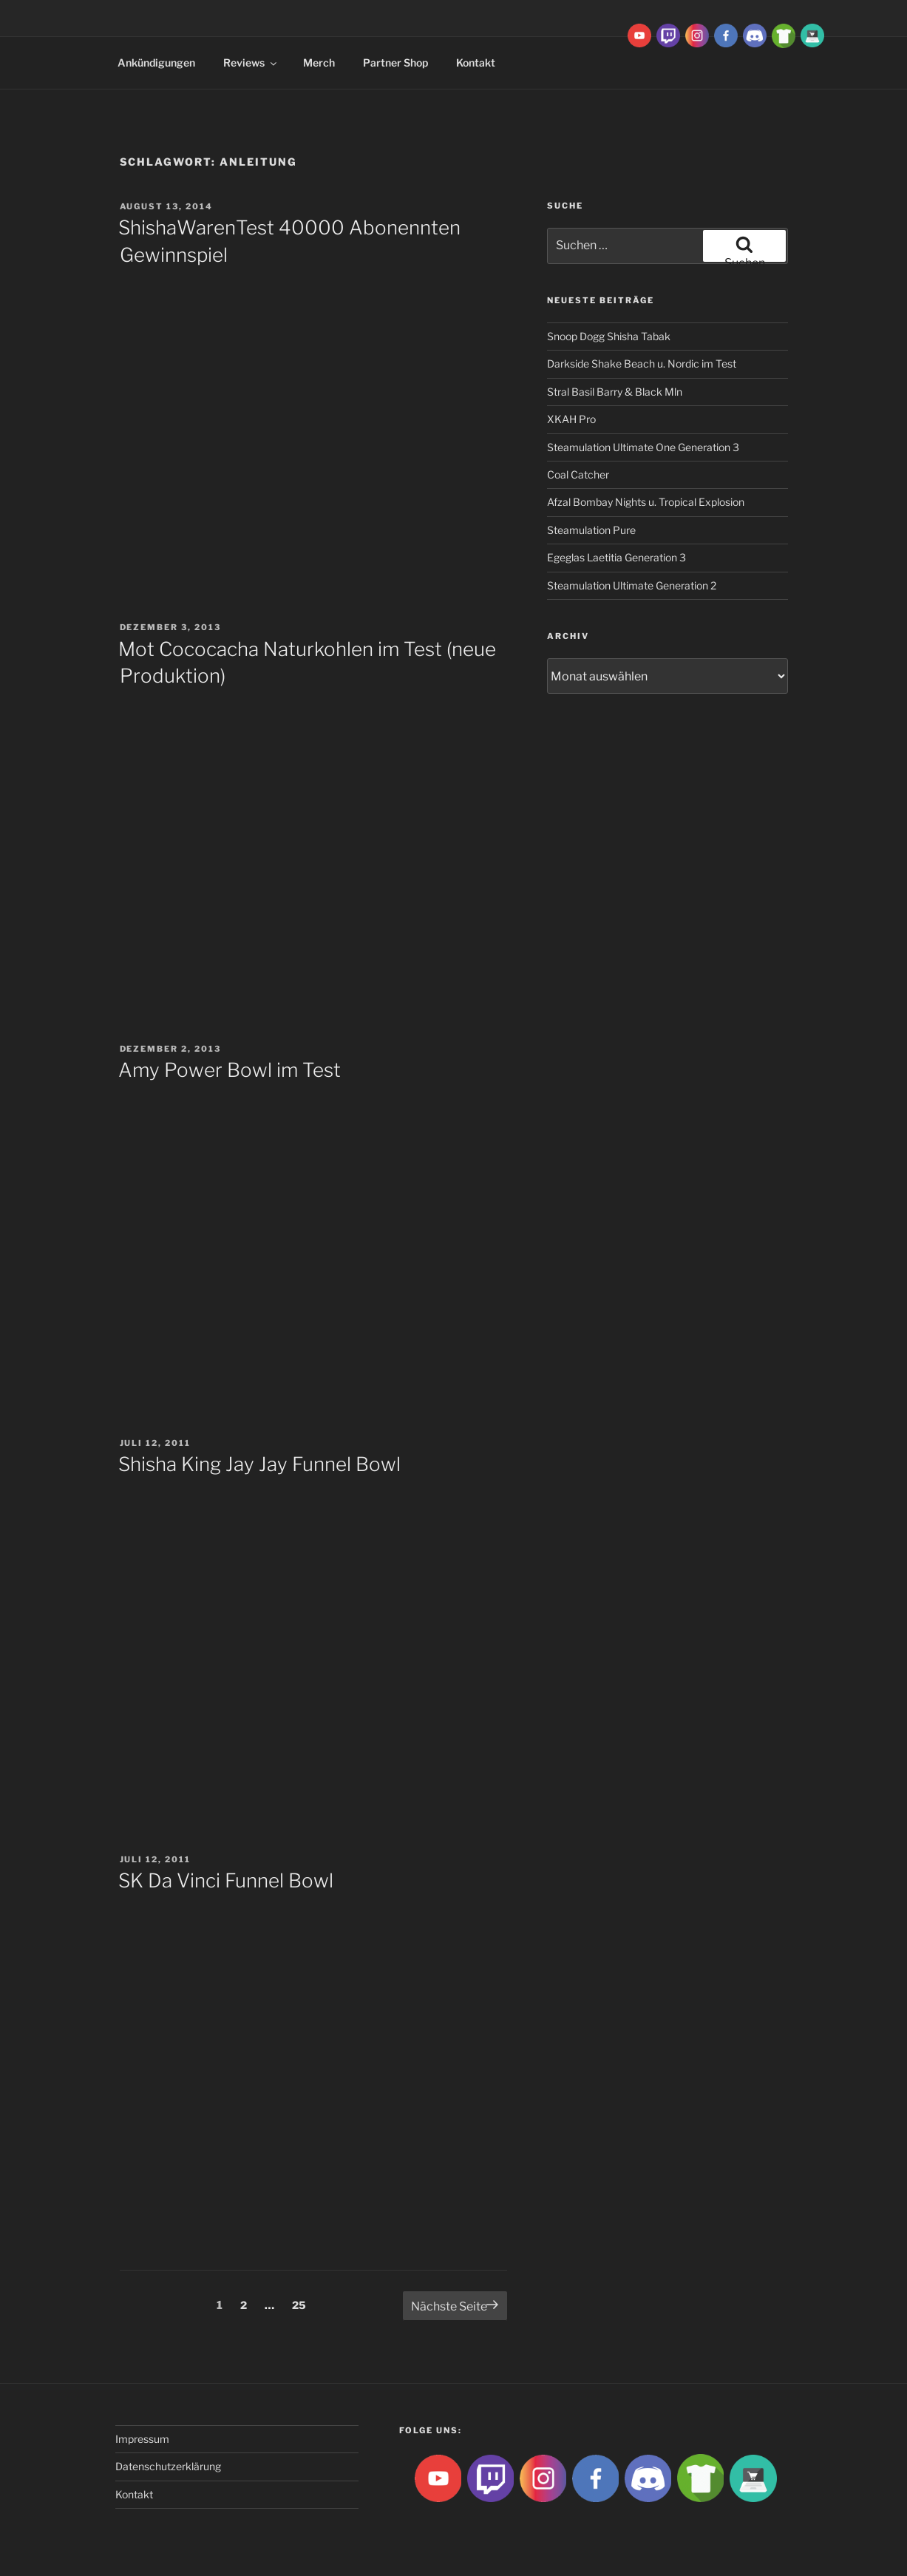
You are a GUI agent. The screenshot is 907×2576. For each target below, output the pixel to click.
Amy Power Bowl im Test (229, 1069)
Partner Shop (395, 62)
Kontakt (475, 62)
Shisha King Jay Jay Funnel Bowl (259, 1464)
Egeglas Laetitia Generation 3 (616, 557)
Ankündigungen (156, 62)
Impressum (142, 2439)
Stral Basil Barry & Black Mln (614, 391)
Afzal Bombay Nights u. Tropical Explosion (645, 502)
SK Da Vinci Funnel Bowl (225, 1880)
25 (302, 2303)
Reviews (251, 62)
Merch (319, 62)
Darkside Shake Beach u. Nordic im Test (641, 363)
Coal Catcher (578, 474)
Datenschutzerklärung (168, 2466)
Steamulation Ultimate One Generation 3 (643, 447)
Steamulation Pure (591, 530)
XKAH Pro (571, 419)
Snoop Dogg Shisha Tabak (608, 336)
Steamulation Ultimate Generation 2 (631, 585)
